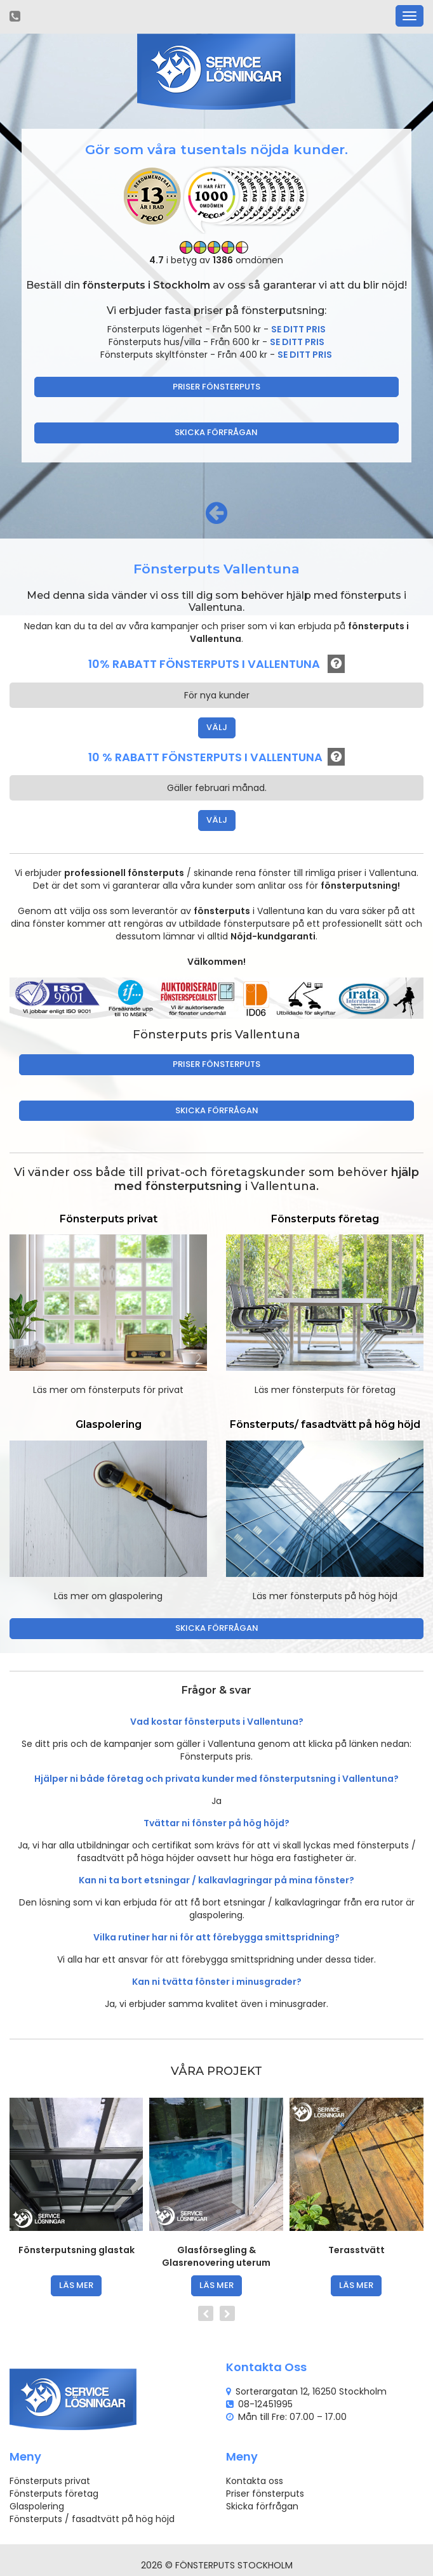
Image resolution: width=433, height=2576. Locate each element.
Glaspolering (37, 2506)
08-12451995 (265, 2404)
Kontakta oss (254, 2481)
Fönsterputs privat (50, 2481)
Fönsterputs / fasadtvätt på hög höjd (92, 2519)
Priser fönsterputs (216, 387)
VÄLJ (216, 727)
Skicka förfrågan (216, 432)
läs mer (76, 2285)
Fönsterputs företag (54, 2493)
